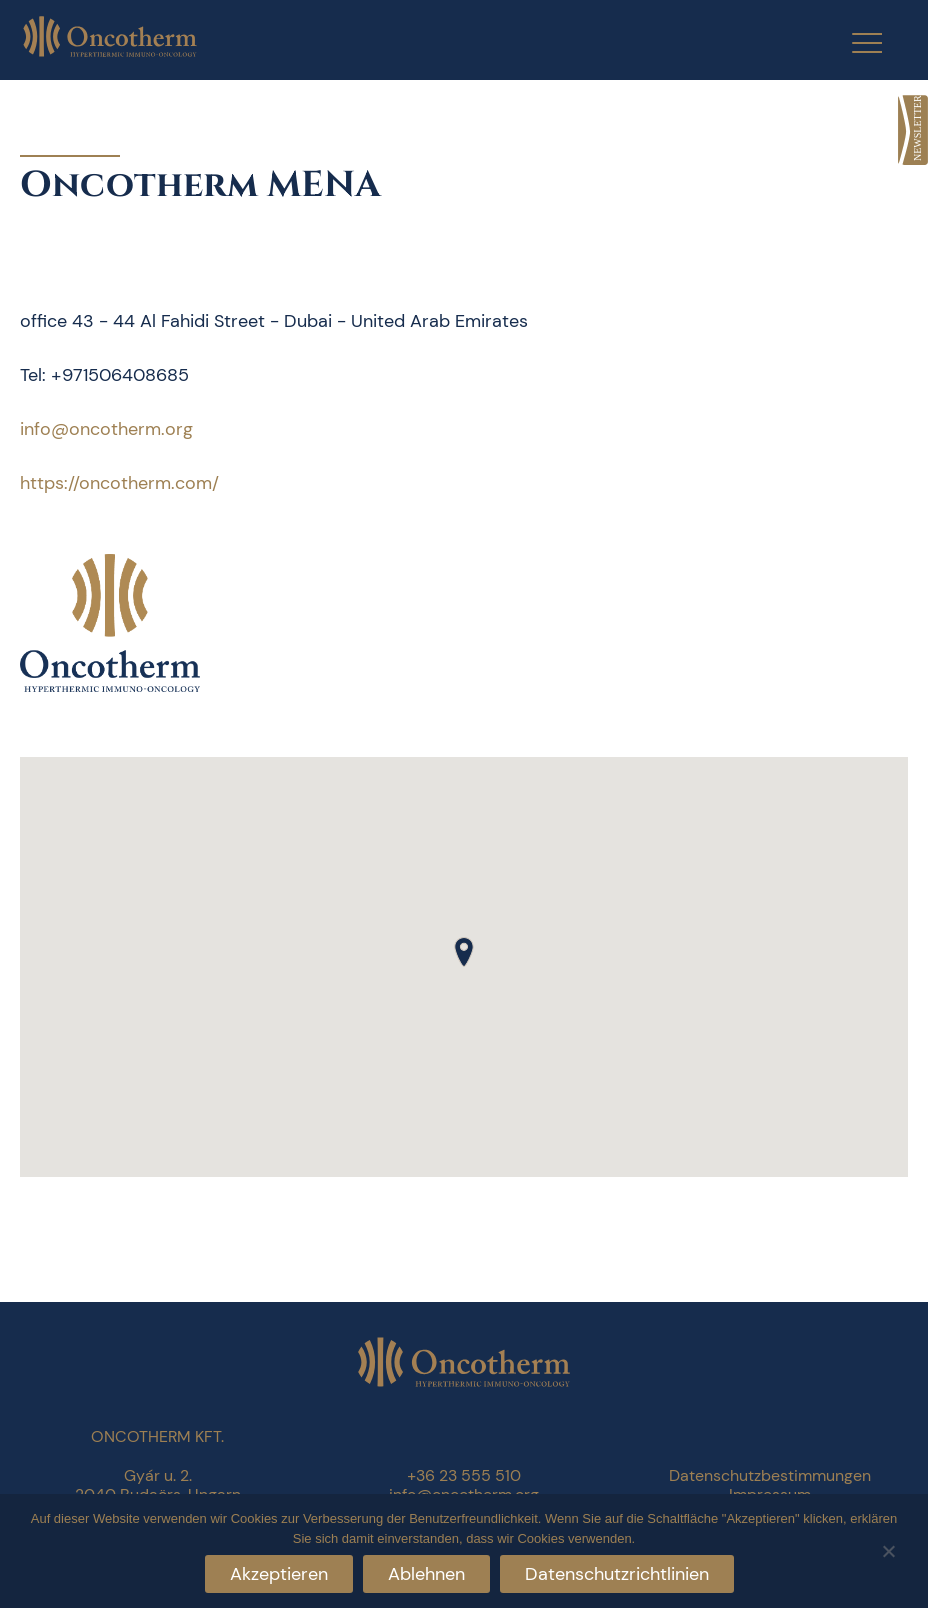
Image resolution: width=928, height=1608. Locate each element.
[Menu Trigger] (854, 42)
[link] (913, 130)
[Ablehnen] (888, 1548)
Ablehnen (426, 1574)
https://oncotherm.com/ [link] (119, 483)
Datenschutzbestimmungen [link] (770, 1475)
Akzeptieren (279, 1574)
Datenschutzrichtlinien (617, 1574)
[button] (464, 952)
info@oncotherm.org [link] (106, 429)
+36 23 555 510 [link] (464, 1475)
